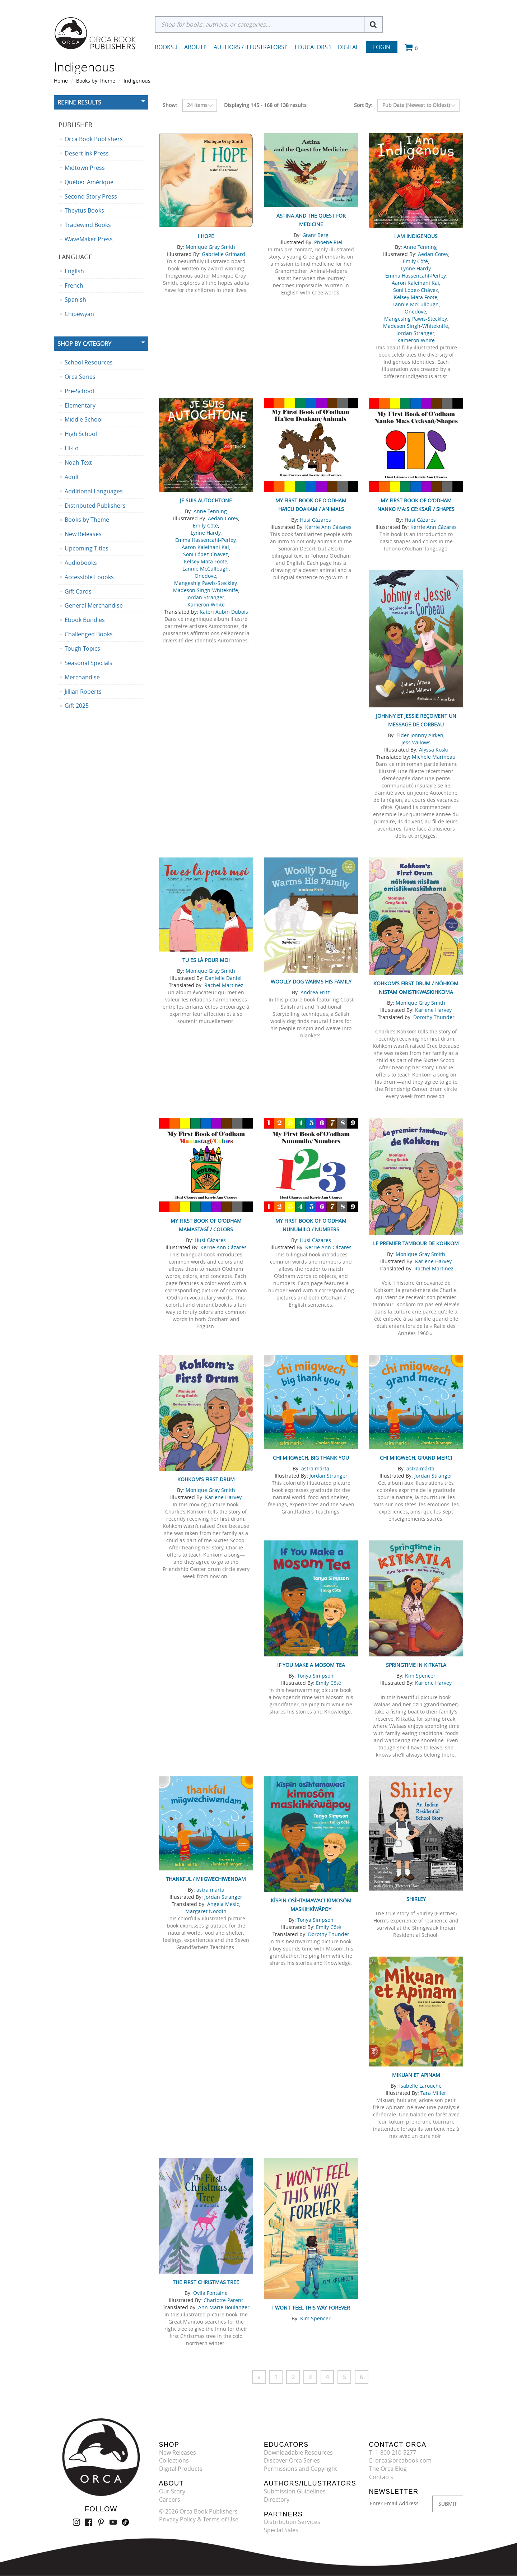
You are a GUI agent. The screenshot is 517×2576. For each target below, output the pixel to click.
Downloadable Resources (298, 2452)
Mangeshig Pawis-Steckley (415, 318)
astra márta (315, 1468)
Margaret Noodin (206, 1911)
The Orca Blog (388, 2469)
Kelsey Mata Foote (415, 297)
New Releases (177, 2452)
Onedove (415, 311)
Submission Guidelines (295, 2491)
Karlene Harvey (433, 1009)
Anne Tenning (420, 246)
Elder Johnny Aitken (419, 735)
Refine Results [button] (79, 102)
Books (164, 47)
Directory (276, 2499)
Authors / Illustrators (251, 47)
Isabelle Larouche (420, 2085)
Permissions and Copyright (300, 2469)
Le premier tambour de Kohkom (416, 1243)
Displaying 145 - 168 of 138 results (265, 105)
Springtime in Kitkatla (416, 1664)
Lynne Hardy (415, 268)
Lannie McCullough (415, 304)
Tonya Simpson (315, 1675)
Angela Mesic (223, 1904)
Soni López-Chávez (415, 290)
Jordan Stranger (415, 333)
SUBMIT (447, 2503)
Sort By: (363, 105)
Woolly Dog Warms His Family (311, 981)
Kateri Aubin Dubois (224, 611)
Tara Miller (433, 2092)
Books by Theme (95, 80)
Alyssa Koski (433, 749)
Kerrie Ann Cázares (328, 527)
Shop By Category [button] (84, 344)
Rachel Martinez (223, 985)
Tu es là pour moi (206, 960)
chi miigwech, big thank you (311, 1457)
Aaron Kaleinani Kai (415, 282)
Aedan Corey (433, 254)
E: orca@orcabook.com (400, 2461)
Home (61, 80)
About (195, 47)
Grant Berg (315, 235)
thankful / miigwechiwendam (206, 1878)
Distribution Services (292, 2522)
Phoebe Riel (328, 242)
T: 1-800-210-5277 (392, 2452)
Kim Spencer (420, 1675)
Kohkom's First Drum (206, 1479)
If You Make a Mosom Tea (311, 1664)
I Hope (206, 236)
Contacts (381, 2477)
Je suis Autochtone (206, 500)
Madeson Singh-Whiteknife (415, 325)
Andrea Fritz (315, 992)
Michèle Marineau (434, 756)
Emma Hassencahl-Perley (415, 275)
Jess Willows (415, 742)
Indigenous (137, 80)
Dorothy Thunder (434, 1017)
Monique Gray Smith (210, 246)
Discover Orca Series (292, 2461)
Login (381, 47)
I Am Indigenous (416, 236)
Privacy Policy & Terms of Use (198, 2520)
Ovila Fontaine (210, 2292)
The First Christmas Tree (206, 2282)
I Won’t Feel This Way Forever (311, 2307)
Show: (170, 105)
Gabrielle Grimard (223, 254)
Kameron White (416, 340)
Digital (348, 47)
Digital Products (180, 2469)
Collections (174, 2461)
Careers (169, 2499)
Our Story (172, 2491)
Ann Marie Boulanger (224, 2307)
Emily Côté (415, 261)
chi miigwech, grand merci (416, 1457)
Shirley (416, 1899)
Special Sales (281, 2530)
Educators (313, 47)
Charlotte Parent (223, 2300)
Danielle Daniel (223, 978)
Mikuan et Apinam (416, 2075)
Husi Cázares (315, 519)
